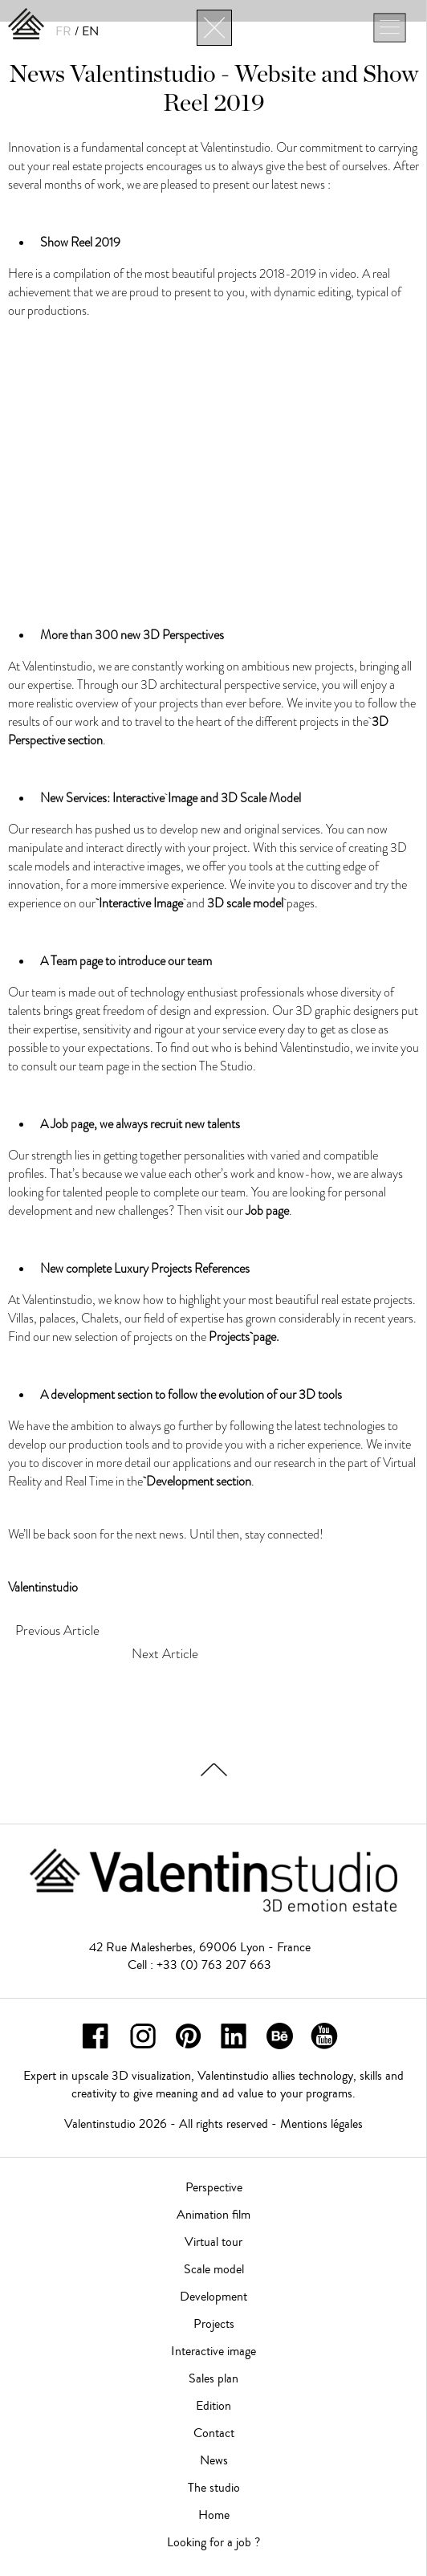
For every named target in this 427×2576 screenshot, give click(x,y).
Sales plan (213, 2378)
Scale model (214, 2269)
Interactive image (213, 2351)
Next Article (165, 1653)
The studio (214, 2488)
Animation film (213, 2214)
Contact (213, 2433)
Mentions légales (321, 2124)
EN (90, 31)
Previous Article (57, 1630)
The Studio (226, 1066)
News (214, 2460)
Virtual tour (213, 2242)
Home (214, 2515)
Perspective (213, 2187)
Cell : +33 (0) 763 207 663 (199, 1965)
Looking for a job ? (213, 2542)
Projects (213, 2324)
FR (63, 31)
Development (213, 2296)
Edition (213, 2406)
